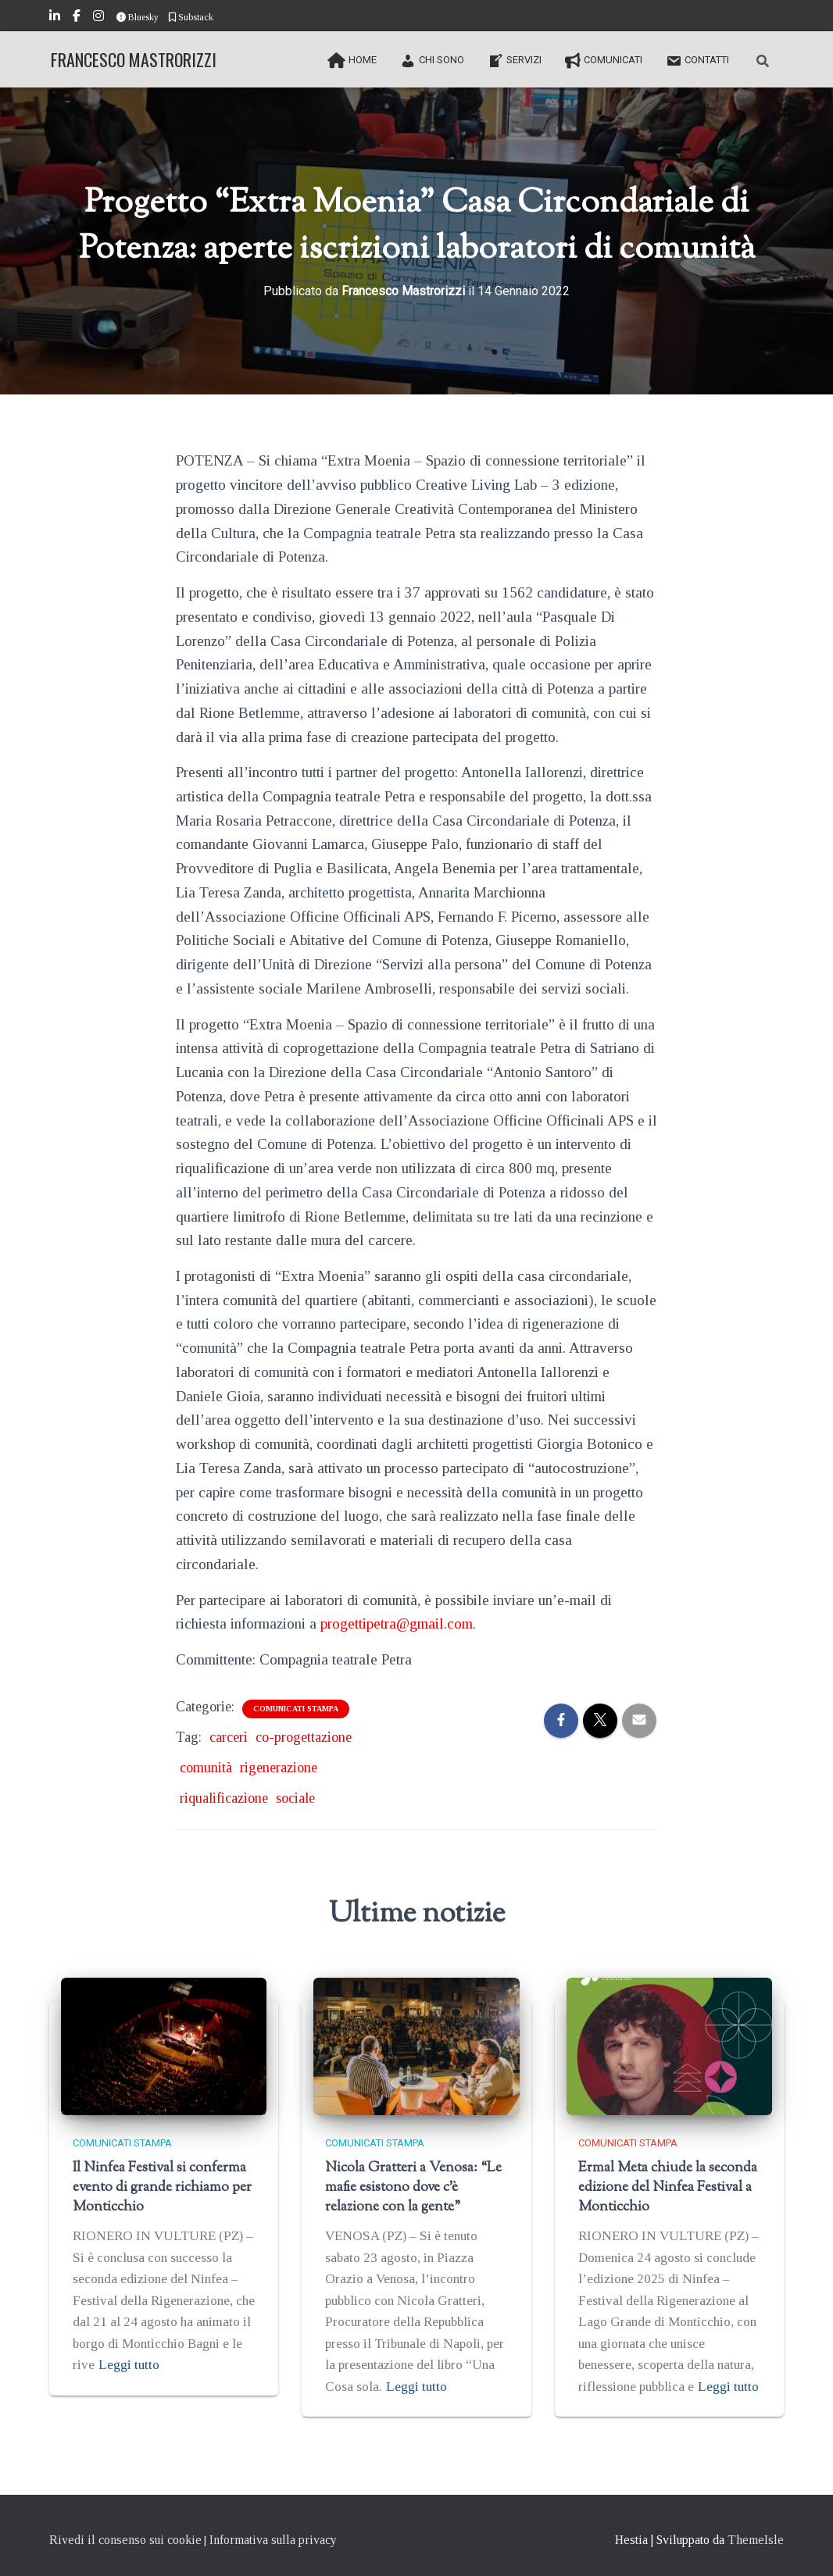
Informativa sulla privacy (273, 2539)
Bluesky (137, 17)
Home (352, 61)
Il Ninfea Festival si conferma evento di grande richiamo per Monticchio (162, 2187)
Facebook (78, 18)
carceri (228, 1737)
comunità (206, 1767)
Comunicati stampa (295, 1708)
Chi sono (432, 61)
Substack (191, 17)
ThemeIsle (756, 2539)
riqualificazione (224, 1798)
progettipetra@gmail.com (396, 1623)
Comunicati (603, 61)
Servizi (515, 61)
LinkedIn (56, 18)
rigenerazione (278, 1767)
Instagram (99, 18)
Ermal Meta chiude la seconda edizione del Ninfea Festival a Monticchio (667, 2187)
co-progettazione (304, 1737)
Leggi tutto (128, 2364)
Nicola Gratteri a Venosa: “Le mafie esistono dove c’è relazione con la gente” (413, 2187)
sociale (295, 1798)
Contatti (697, 61)
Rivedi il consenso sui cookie (125, 2539)
